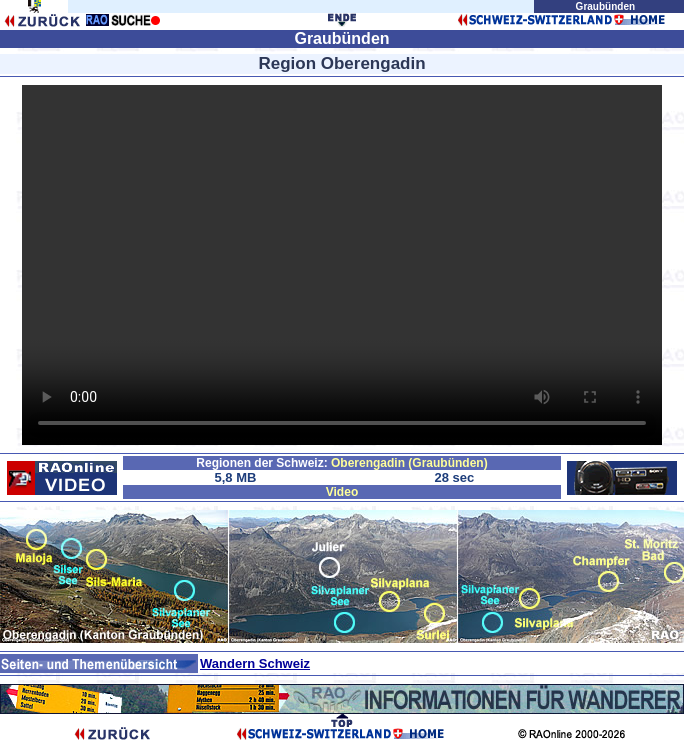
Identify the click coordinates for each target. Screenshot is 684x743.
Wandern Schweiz (255, 663)
